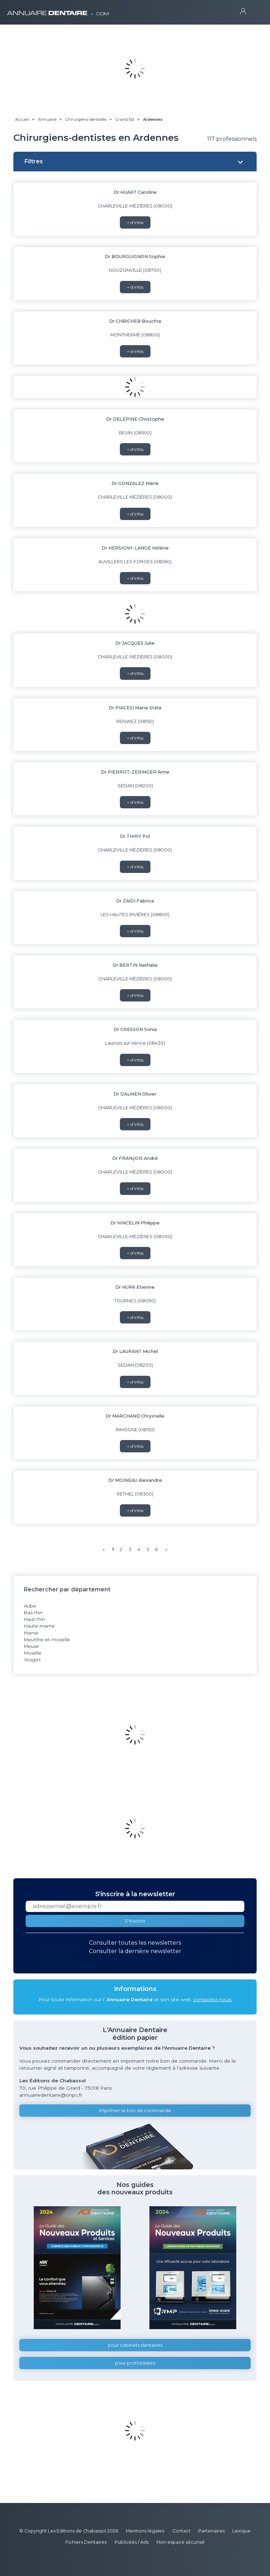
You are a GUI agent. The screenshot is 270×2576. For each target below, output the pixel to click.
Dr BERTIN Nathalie (135, 965)
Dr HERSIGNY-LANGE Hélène (135, 548)
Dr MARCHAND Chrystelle (135, 1416)
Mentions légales (145, 2531)
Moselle (32, 1653)
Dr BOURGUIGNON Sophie (135, 256)
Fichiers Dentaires (86, 2542)
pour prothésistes (135, 2363)
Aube (30, 1606)
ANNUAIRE (58, 10)
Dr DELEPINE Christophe (135, 419)
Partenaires (211, 2531)
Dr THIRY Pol (135, 836)
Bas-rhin (33, 1612)
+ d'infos (135, 222)
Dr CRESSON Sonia (135, 1029)
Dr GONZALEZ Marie (135, 483)
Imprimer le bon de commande (135, 2110)
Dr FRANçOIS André (135, 1158)
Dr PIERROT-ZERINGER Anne (135, 772)
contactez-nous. (212, 1999)
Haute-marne (39, 1626)
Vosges (32, 1659)
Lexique (241, 2531)
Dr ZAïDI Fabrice (135, 900)
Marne (31, 1633)
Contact (181, 2531)
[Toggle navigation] (256, 11)
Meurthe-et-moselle (47, 1639)
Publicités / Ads (132, 2542)
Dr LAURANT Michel (135, 1351)
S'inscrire (135, 1921)
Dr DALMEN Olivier (135, 1094)
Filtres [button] (34, 161)
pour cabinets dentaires (135, 2345)
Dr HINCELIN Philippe (135, 1222)
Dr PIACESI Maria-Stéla (135, 707)
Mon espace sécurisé (180, 2542)
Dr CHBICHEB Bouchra (135, 321)
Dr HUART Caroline (135, 192)
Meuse (31, 1646)
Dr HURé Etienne (135, 1287)
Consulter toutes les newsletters (135, 1942)
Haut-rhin (34, 1619)
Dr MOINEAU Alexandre (135, 1480)
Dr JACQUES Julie (135, 643)
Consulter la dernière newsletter (135, 1951)
